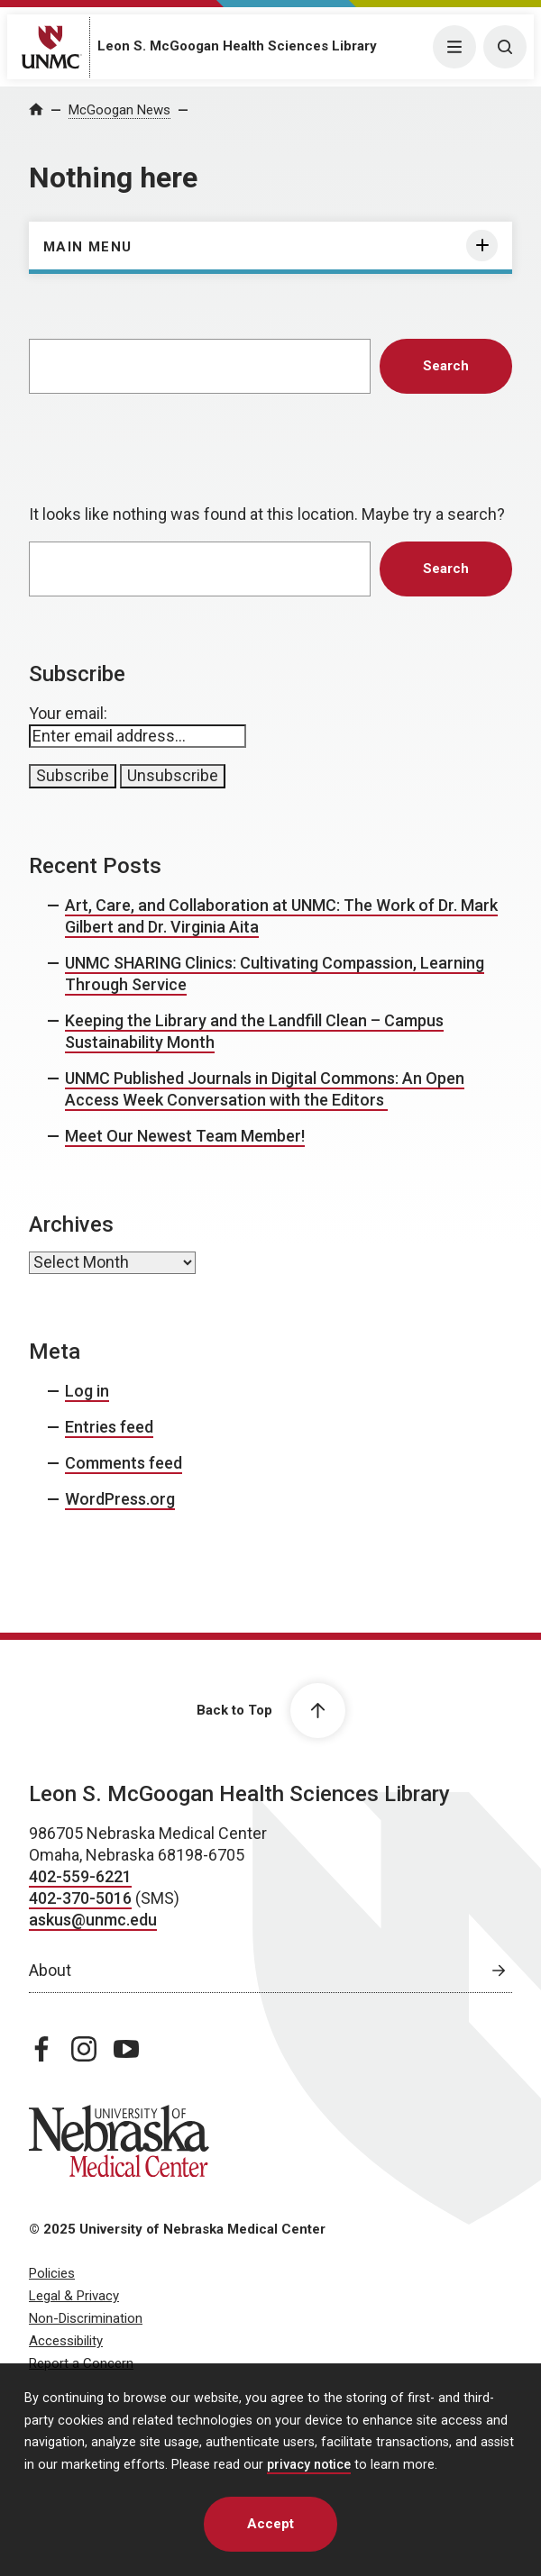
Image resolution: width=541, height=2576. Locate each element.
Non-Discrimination (85, 2318)
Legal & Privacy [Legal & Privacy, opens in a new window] (74, 2296)
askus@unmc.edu (93, 1919)
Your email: (68, 713)
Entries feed (109, 1426)
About (50, 1970)
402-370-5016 (80, 1898)
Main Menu (88, 247)
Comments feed (123, 1462)
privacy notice (309, 2464)
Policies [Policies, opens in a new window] (52, 2273)
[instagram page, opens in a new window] (83, 2049)
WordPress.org (120, 1498)
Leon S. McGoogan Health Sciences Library (237, 46)
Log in (87, 1390)
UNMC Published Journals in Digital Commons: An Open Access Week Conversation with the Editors (264, 1089)
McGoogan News (119, 110)
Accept (270, 2524)
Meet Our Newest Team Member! (185, 1135)
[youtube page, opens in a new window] (126, 2049)
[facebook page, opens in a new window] (41, 2049)
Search (446, 366)
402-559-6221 (80, 1876)
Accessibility (66, 2341)
